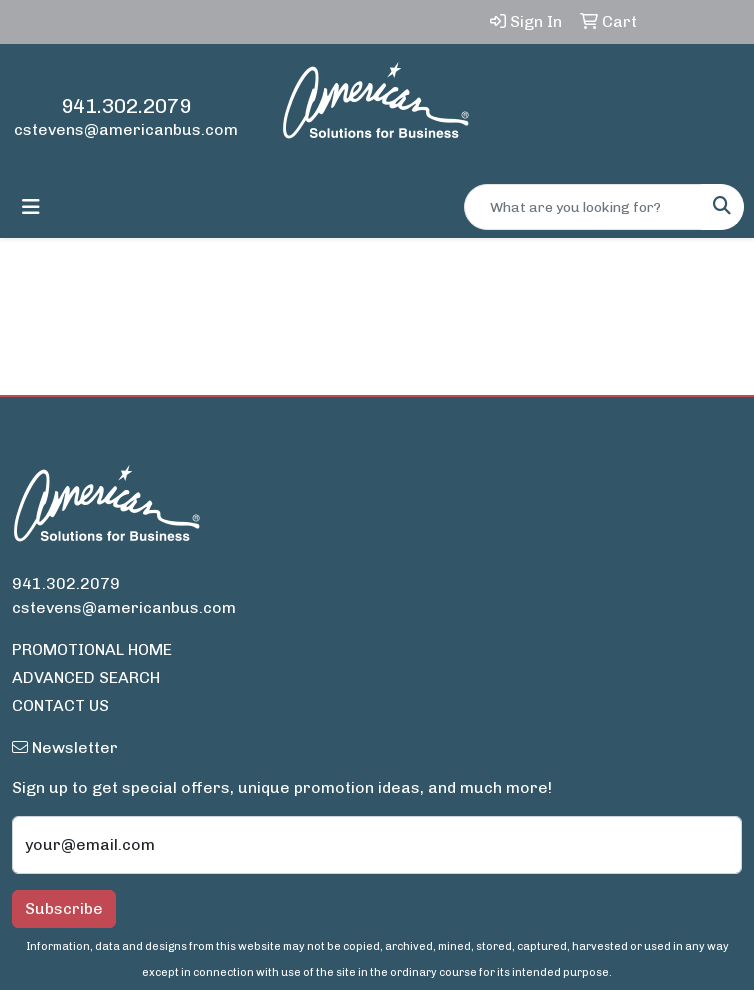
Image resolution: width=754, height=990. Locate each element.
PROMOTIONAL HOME (92, 649)
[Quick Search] (583, 207)
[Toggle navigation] (31, 207)
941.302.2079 (126, 106)
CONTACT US (60, 705)
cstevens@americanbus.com (126, 129)
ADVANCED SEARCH (86, 677)
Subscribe (64, 908)
